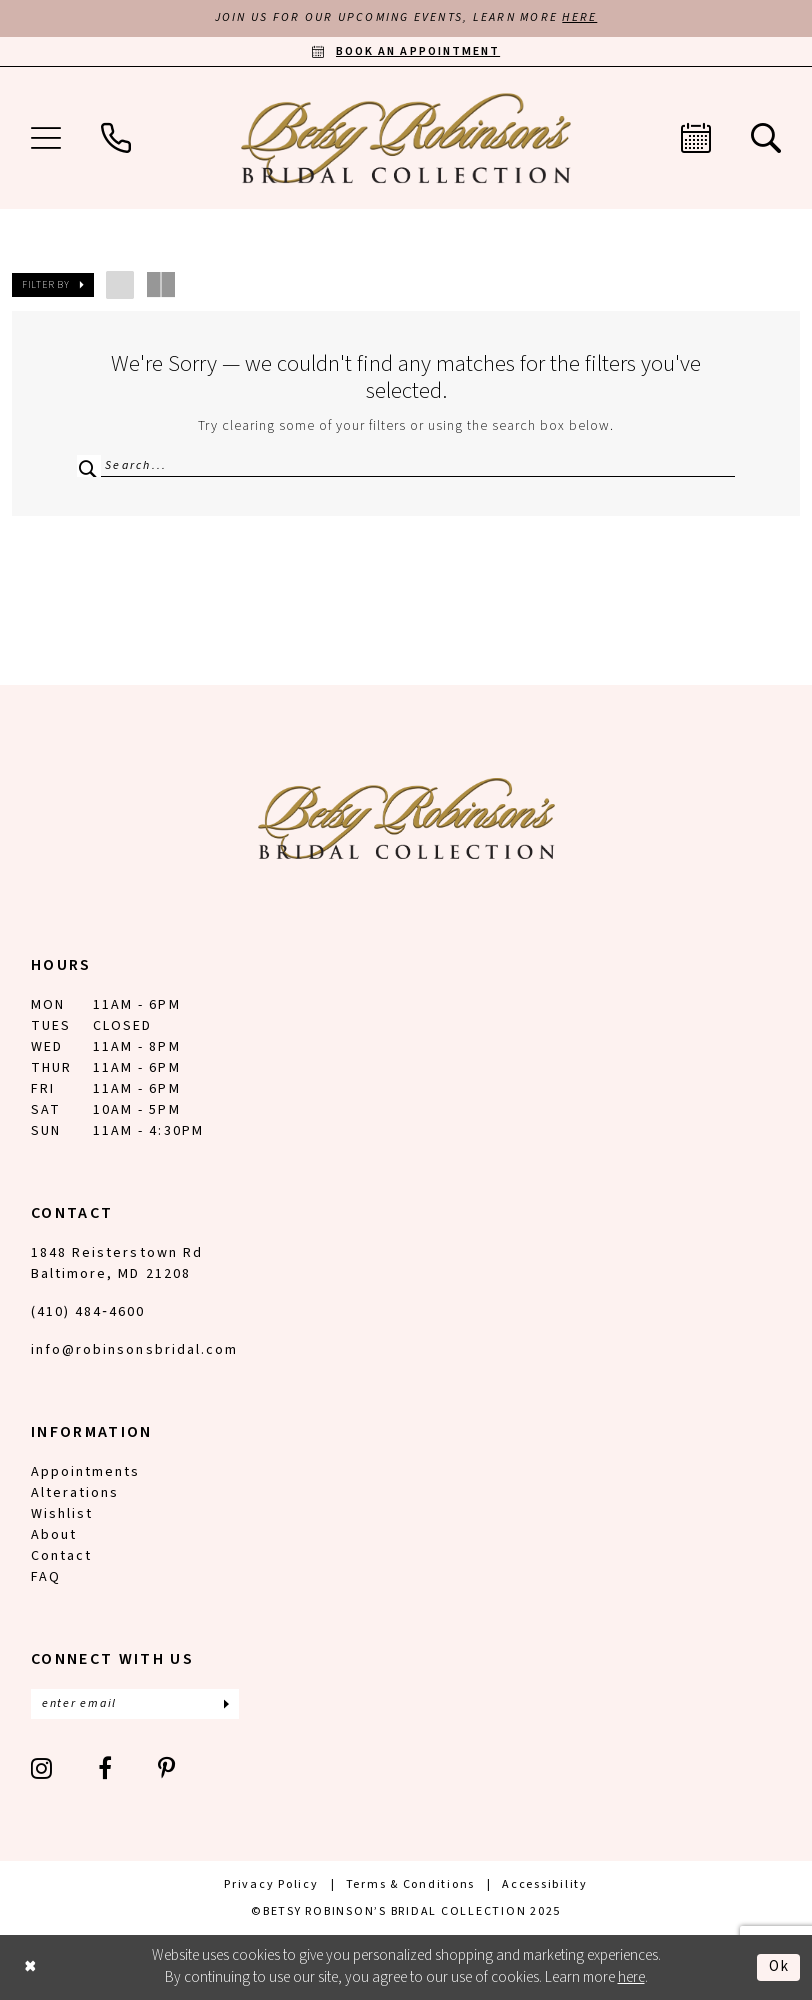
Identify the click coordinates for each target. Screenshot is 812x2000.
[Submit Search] (88, 467)
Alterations (75, 1493)
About (54, 1535)
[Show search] (766, 139)
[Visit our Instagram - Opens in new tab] (42, 1768)
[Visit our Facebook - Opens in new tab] (106, 1768)
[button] (46, 139)
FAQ (46, 1577)
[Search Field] (406, 467)
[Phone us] (116, 139)
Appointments (85, 1472)
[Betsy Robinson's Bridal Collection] (406, 139)
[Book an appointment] (406, 52)
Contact (61, 1556)
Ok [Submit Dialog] (779, 1966)
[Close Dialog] (30, 1967)
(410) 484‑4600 (88, 1312)
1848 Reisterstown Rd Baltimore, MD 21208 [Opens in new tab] (117, 1263)
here (631, 1978)
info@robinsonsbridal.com (134, 1350)
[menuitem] (46, 139)
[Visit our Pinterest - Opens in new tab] (167, 1768)
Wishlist (62, 1514)
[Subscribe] (226, 1704)
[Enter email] (135, 1704)
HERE (580, 18)
